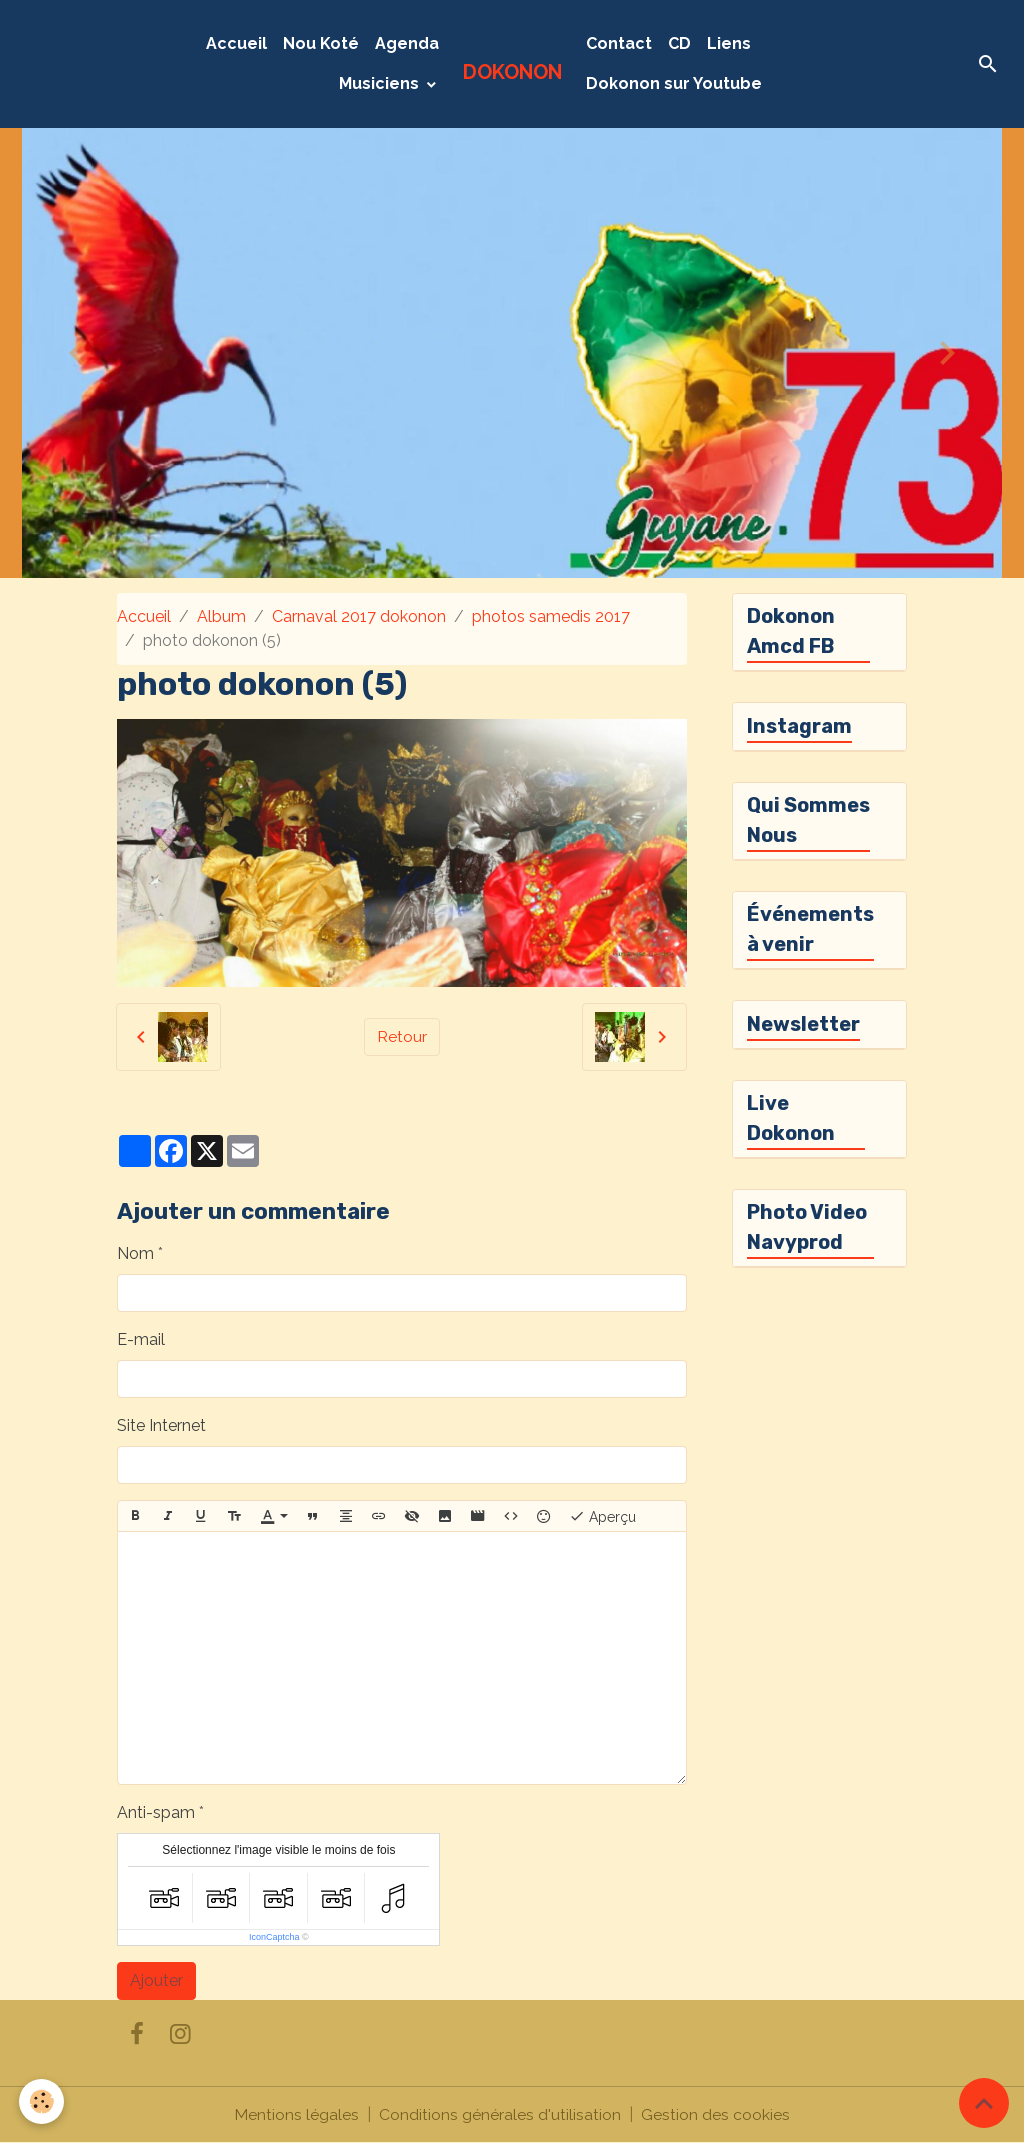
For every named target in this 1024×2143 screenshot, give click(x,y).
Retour (402, 1036)
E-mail (141, 1339)
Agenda (407, 43)
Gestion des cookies (715, 2114)
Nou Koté (321, 43)
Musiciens (381, 83)
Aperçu (602, 1516)
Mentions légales (296, 2114)
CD (679, 43)
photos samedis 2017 (551, 616)
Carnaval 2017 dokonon (359, 616)
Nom (135, 1253)
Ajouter (156, 1980)
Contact (619, 43)
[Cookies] (42, 2101)
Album (221, 616)
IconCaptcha (274, 1937)
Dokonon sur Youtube (674, 83)
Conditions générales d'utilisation (500, 2114)
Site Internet (161, 1425)
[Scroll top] (984, 2103)
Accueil (236, 43)
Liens (729, 43)
